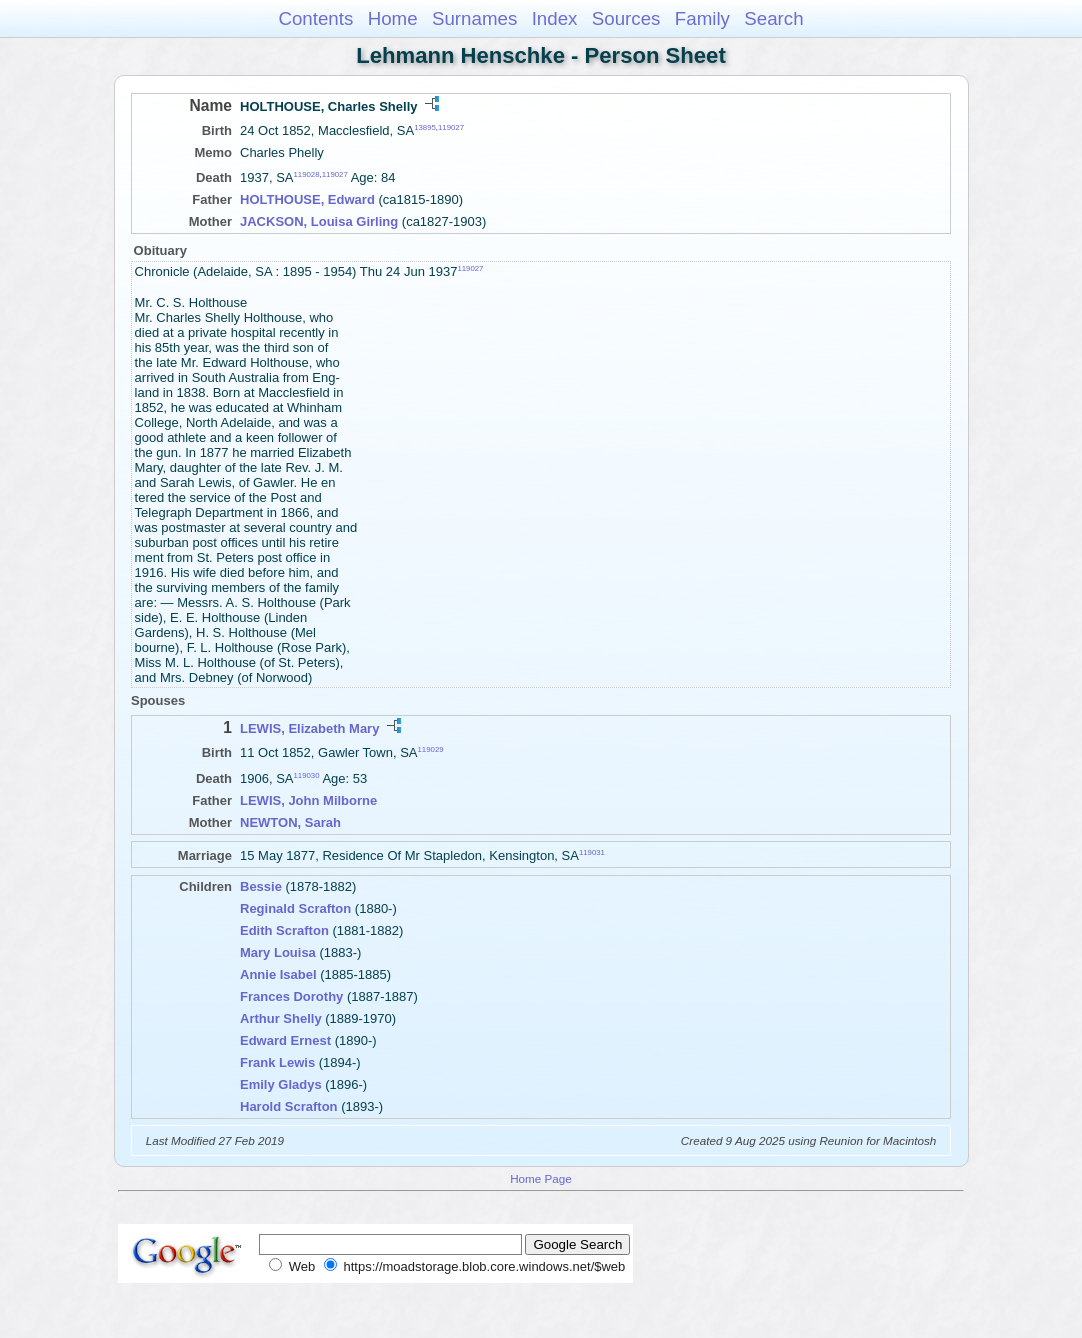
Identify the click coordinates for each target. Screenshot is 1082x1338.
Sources (626, 18)
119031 (592, 852)
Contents (315, 18)
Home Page (541, 1178)
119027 (451, 127)
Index (555, 18)
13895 (425, 127)
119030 (307, 774)
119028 (307, 174)
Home (393, 18)
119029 (431, 749)
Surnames (474, 18)
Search (773, 18)
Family (702, 18)
